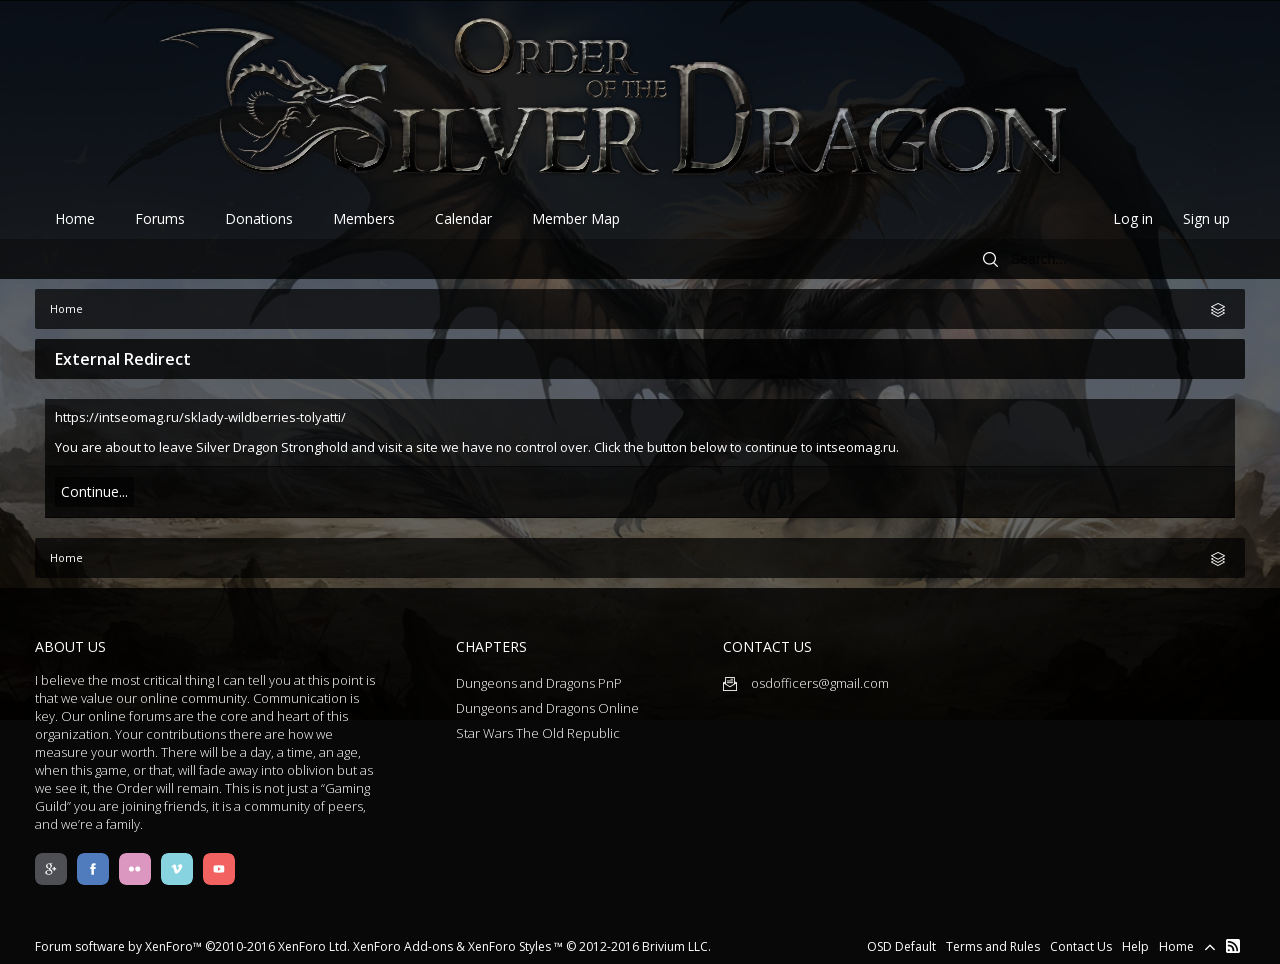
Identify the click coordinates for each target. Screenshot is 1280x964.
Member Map (576, 218)
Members (364, 218)
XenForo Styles (509, 946)
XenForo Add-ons (403, 946)
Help (1135, 946)
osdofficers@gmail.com (806, 683)
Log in (1133, 218)
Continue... (94, 491)
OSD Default (901, 946)
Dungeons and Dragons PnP (539, 683)
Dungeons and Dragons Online (547, 708)
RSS (1233, 946)
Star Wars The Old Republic (538, 733)
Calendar (463, 218)
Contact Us (1081, 946)
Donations (259, 218)
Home (75, 218)
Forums (160, 218)
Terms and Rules (993, 946)
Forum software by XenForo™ (192, 946)
